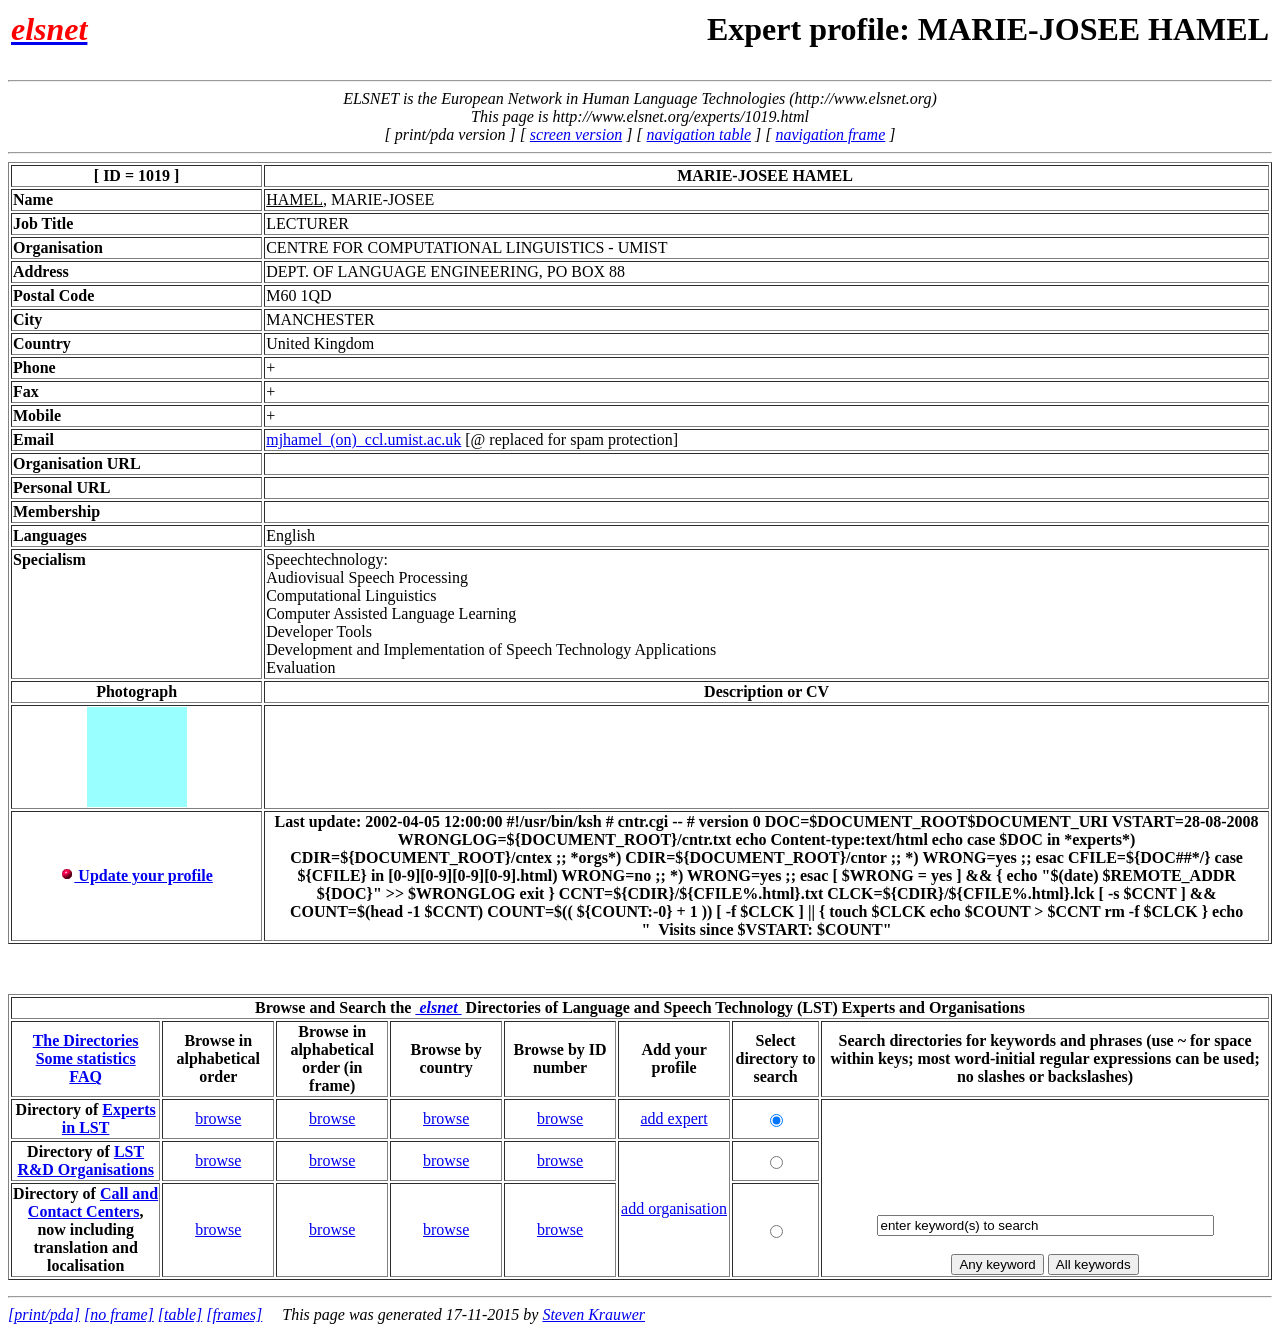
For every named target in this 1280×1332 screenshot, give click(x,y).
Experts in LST (109, 1118)
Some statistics (86, 1058)
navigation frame (830, 134)
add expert (674, 1118)
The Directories (86, 1040)
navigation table (699, 134)
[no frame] (119, 1314)
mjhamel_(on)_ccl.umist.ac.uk (363, 439)
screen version (576, 134)
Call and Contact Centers (93, 1202)
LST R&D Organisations (85, 1160)
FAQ (85, 1076)
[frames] (234, 1314)
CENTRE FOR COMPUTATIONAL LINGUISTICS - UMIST (466, 247)
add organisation (674, 1208)
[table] (180, 1314)
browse (218, 1118)
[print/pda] (44, 1314)
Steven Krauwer (593, 1314)
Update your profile (136, 875)
